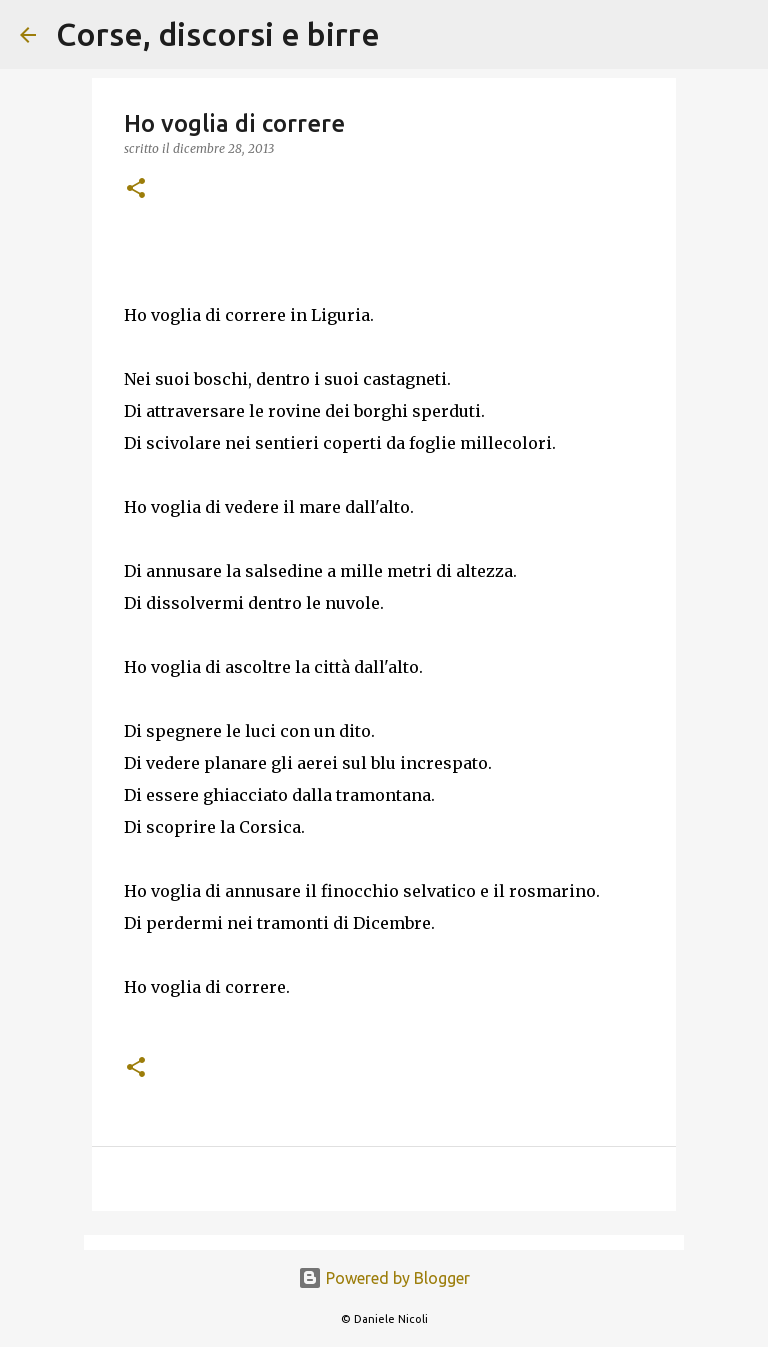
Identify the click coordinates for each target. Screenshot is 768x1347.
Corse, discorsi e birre (218, 34)
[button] (136, 189)
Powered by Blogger (384, 1278)
